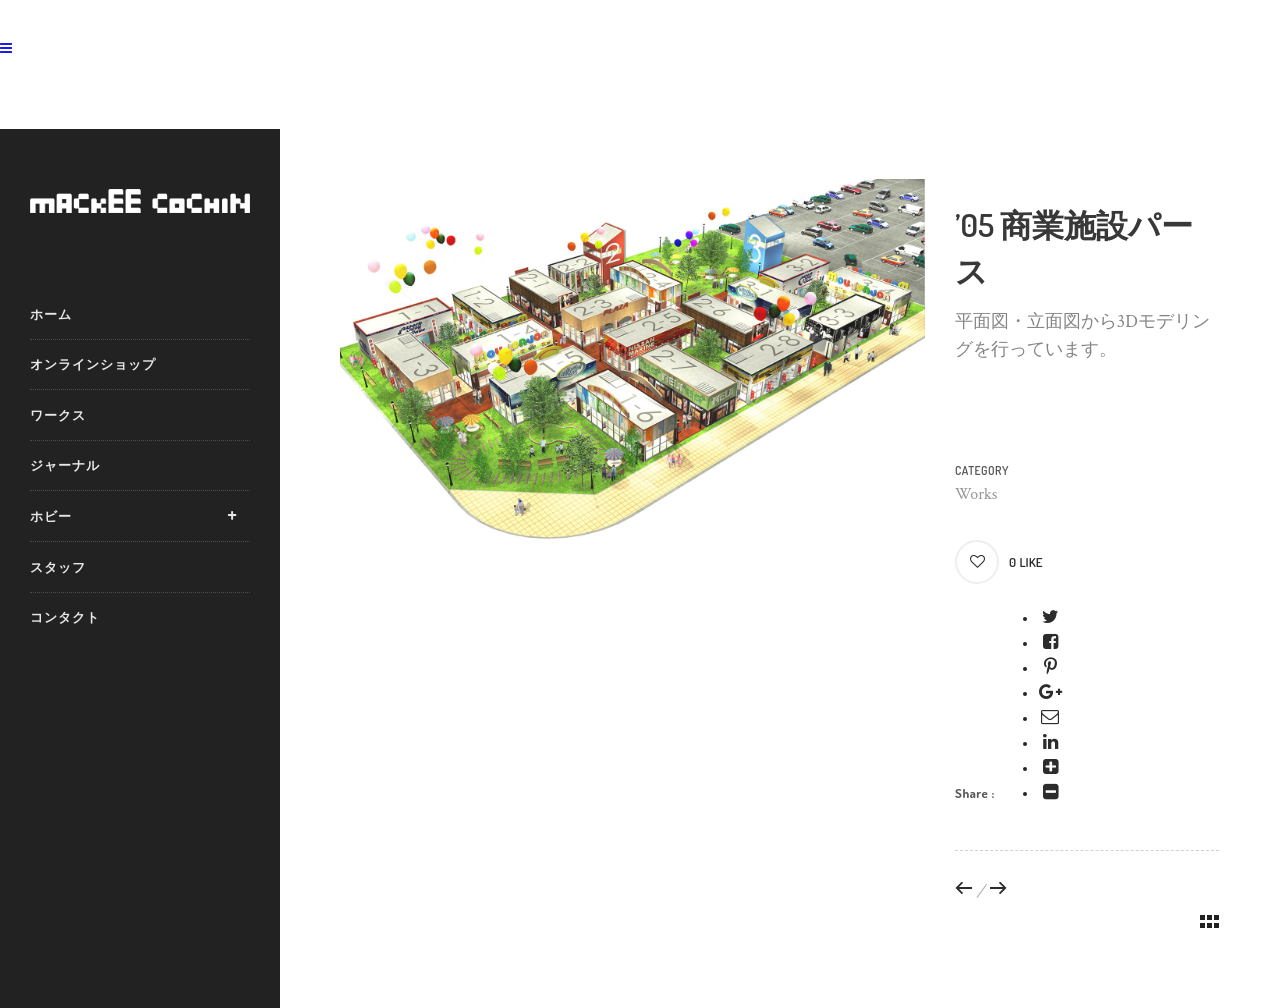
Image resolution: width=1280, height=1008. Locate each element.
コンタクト (65, 617)
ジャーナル (65, 465)
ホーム (51, 314)
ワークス (58, 415)
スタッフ (58, 567)
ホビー (51, 516)
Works (976, 494)
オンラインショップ (93, 364)
